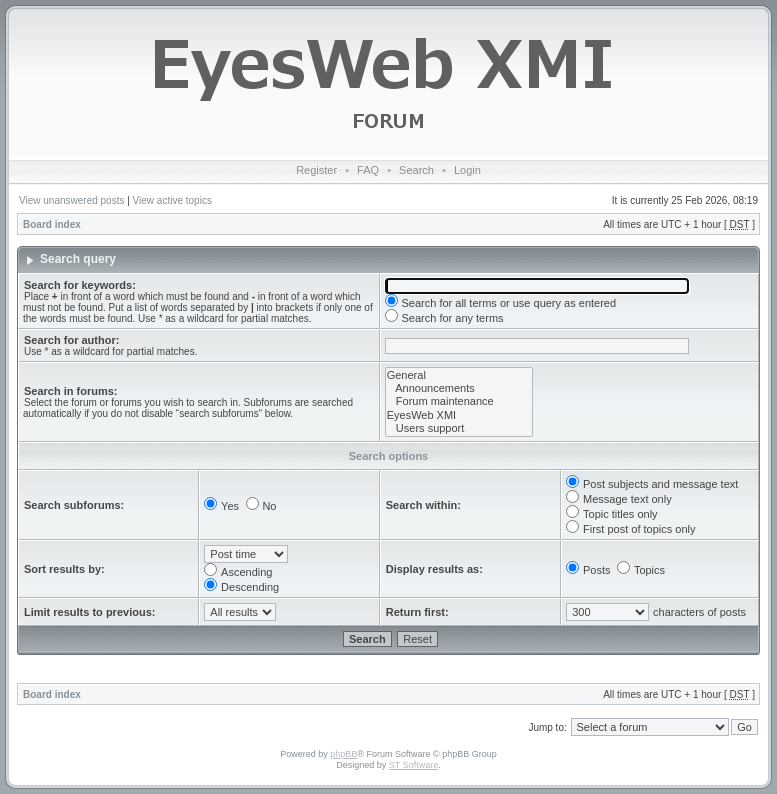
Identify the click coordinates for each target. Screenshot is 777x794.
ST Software (413, 765)
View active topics (172, 200)
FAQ (368, 170)
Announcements (459, 388)
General (459, 375)
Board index (52, 224)
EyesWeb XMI (459, 415)
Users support (459, 428)
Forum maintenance (459, 401)
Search (416, 170)
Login (467, 170)
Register (316, 170)
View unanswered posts (71, 200)
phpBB (343, 754)
